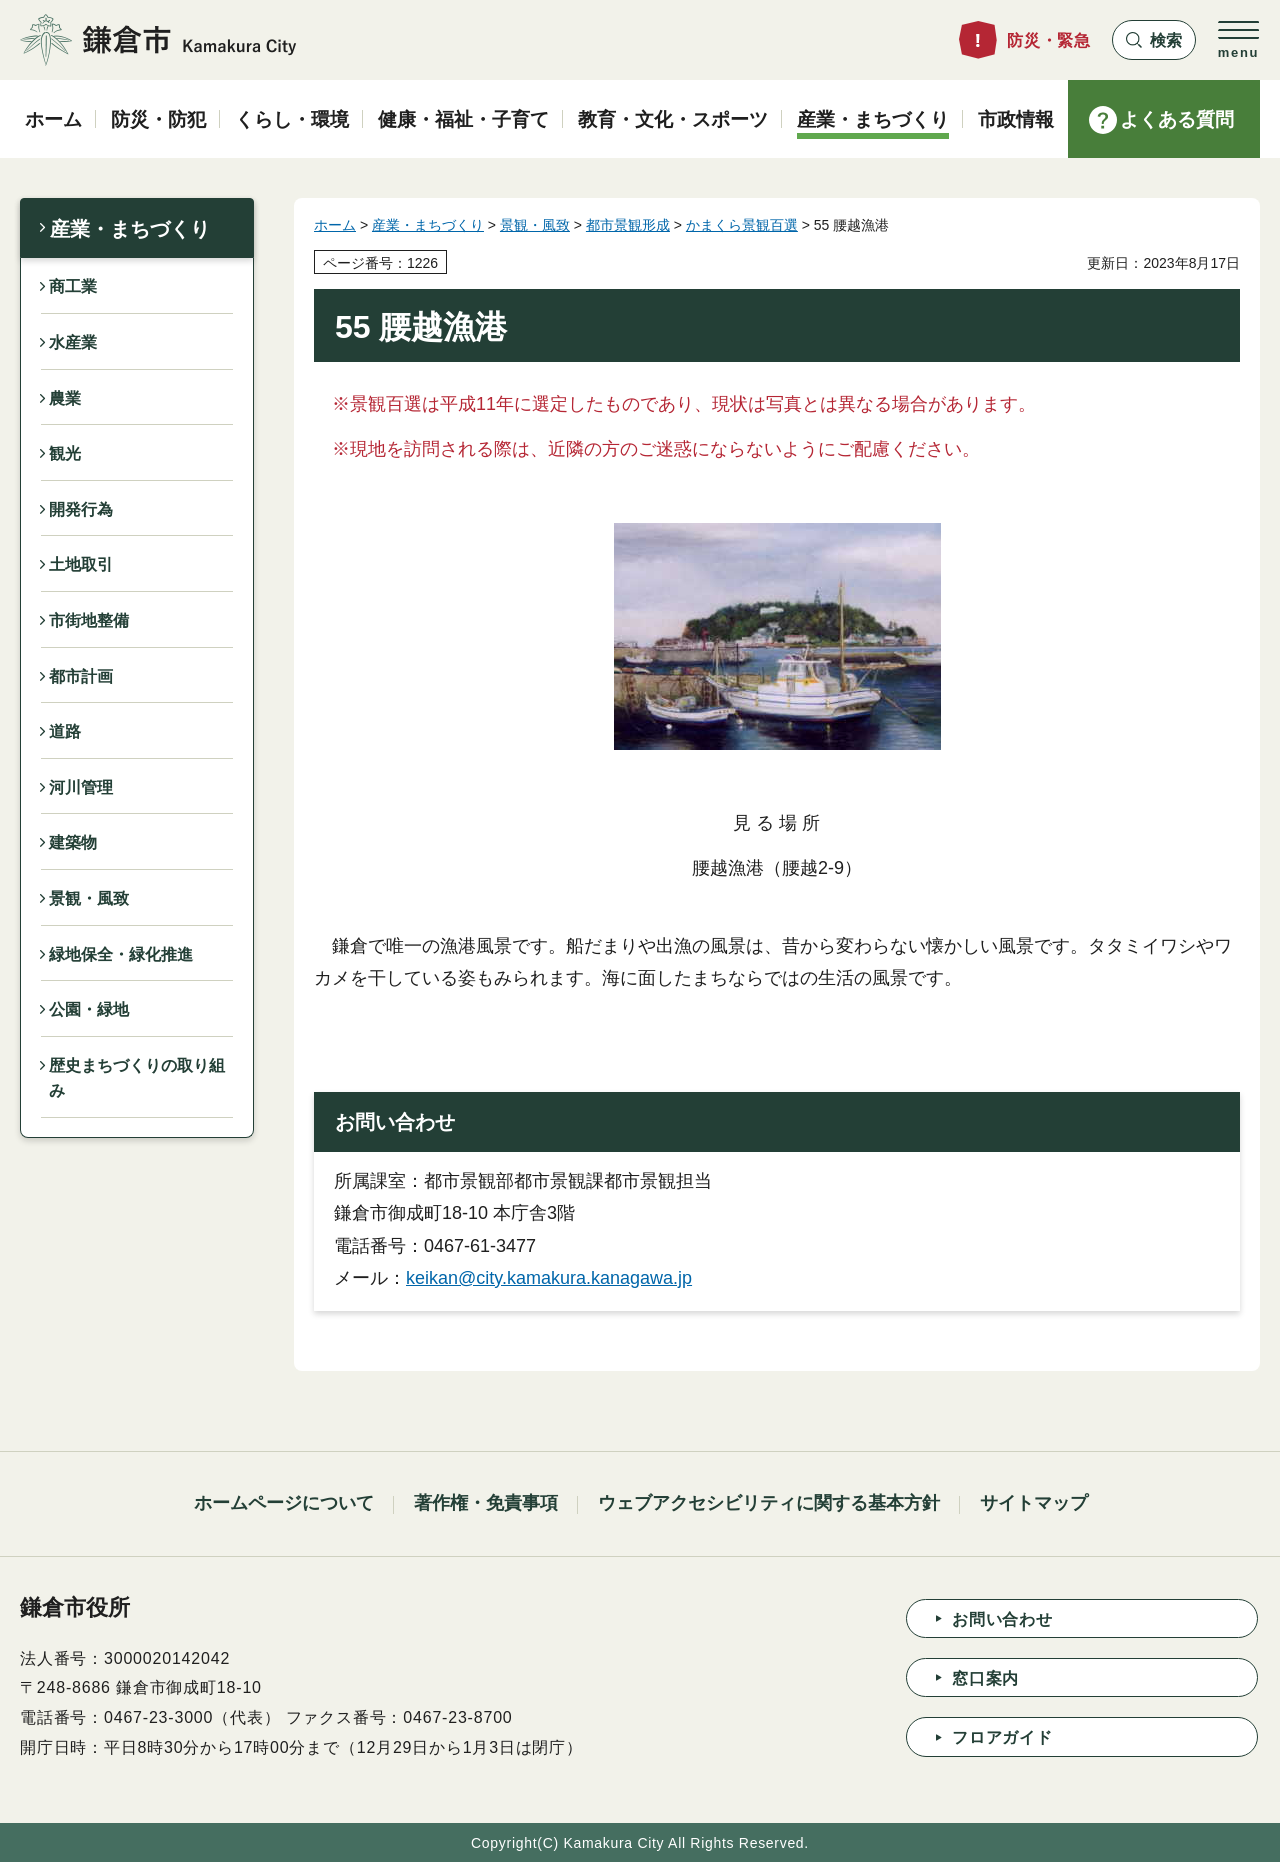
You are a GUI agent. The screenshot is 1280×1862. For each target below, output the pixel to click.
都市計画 (81, 676)
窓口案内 (985, 1678)
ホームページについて (284, 1503)
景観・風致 (89, 898)
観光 (65, 453)
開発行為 (81, 509)
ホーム (335, 225)
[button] (1154, 40)
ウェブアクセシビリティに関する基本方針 (769, 1503)
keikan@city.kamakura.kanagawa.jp (549, 1278)
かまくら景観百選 (742, 225)
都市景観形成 (628, 225)
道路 (65, 731)
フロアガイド (1002, 1737)
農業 (65, 398)
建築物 (73, 842)
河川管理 (81, 787)
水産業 (73, 342)
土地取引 (81, 564)
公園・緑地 (89, 1009)
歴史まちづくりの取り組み (137, 1078)
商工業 (73, 286)
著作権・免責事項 (486, 1503)
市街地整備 (89, 620)
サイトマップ (1034, 1503)
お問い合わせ (1002, 1619)
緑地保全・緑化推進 (121, 954)
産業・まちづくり (130, 229)
